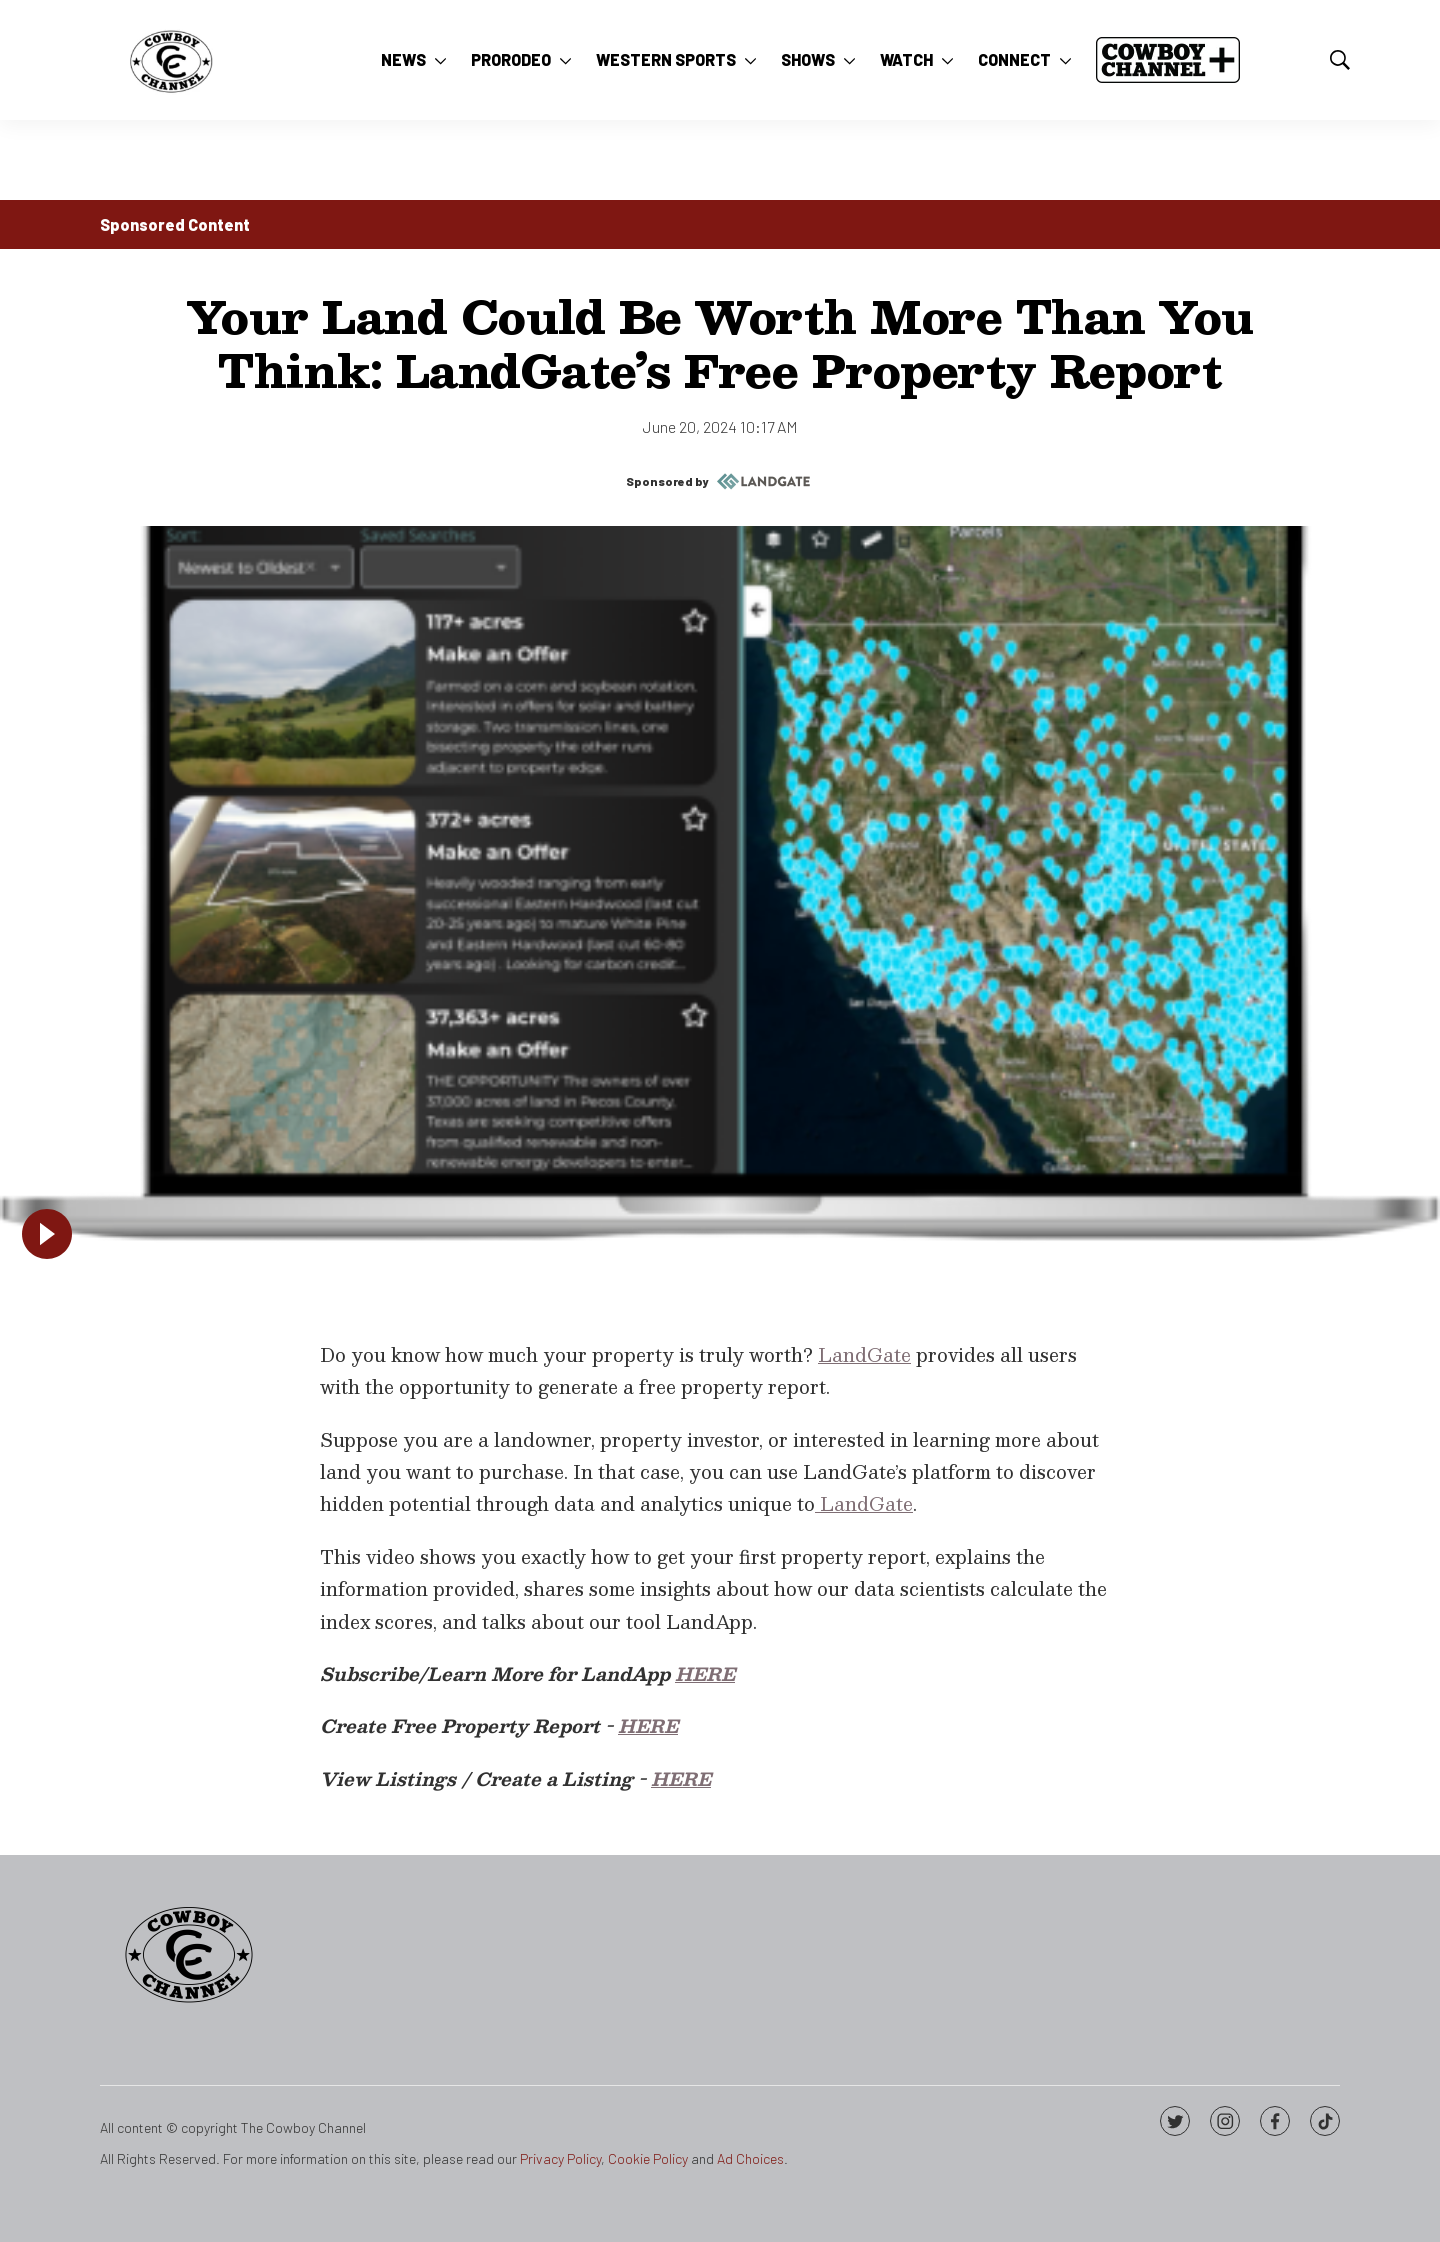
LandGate (864, 1354)
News (403, 59)
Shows (808, 59)
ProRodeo (511, 59)
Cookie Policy (648, 2158)
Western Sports (666, 59)
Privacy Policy (560, 2158)
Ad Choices (750, 2158)
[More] (440, 60)
